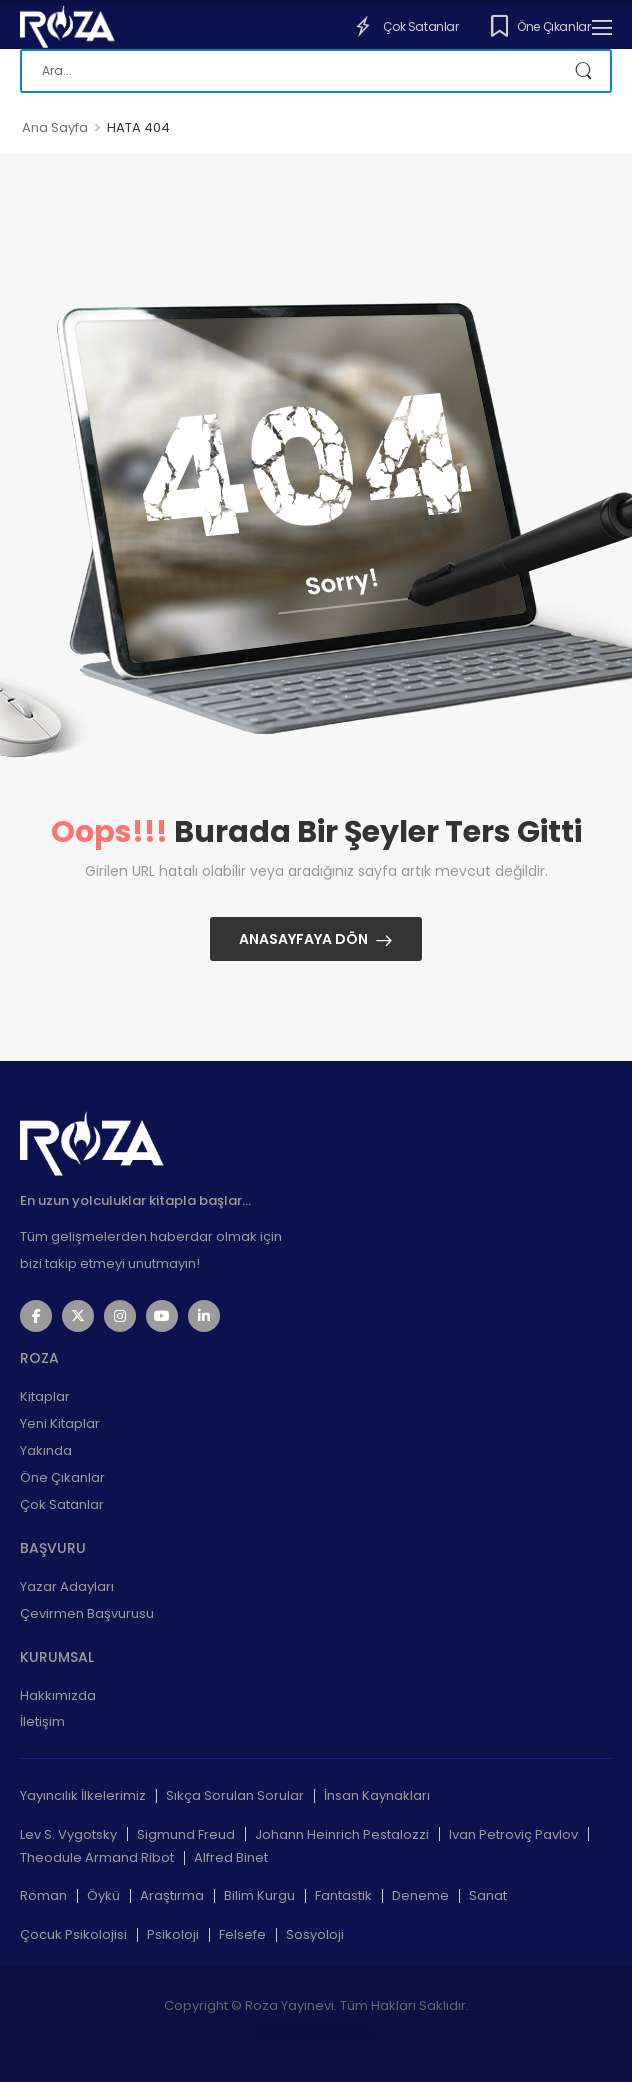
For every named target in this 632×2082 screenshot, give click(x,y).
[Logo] (67, 26)
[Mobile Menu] (602, 27)
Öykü (103, 1895)
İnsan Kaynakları (377, 1795)
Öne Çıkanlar (541, 26)
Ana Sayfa (55, 127)
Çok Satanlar (405, 26)
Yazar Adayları (67, 1586)
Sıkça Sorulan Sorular (235, 1795)
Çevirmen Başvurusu (87, 1613)
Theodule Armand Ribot (97, 1857)
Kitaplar (45, 1396)
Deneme (420, 1895)
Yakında (46, 1450)
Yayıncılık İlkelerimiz (83, 1795)
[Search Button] (585, 71)
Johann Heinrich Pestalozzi (342, 1834)
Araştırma (172, 1895)
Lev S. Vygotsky (68, 1834)
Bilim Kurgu (259, 1895)
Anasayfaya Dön (303, 939)
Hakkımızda (58, 1695)
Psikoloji (173, 1934)
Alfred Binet (231, 1857)
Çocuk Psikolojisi (73, 1934)
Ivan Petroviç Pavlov (513, 1834)
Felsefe (242, 1934)
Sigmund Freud (186, 1834)
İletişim (42, 1721)
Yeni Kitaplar (60, 1423)
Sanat (488, 1895)
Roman (43, 1895)
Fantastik (343, 1895)
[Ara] (316, 71)
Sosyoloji (315, 1934)
